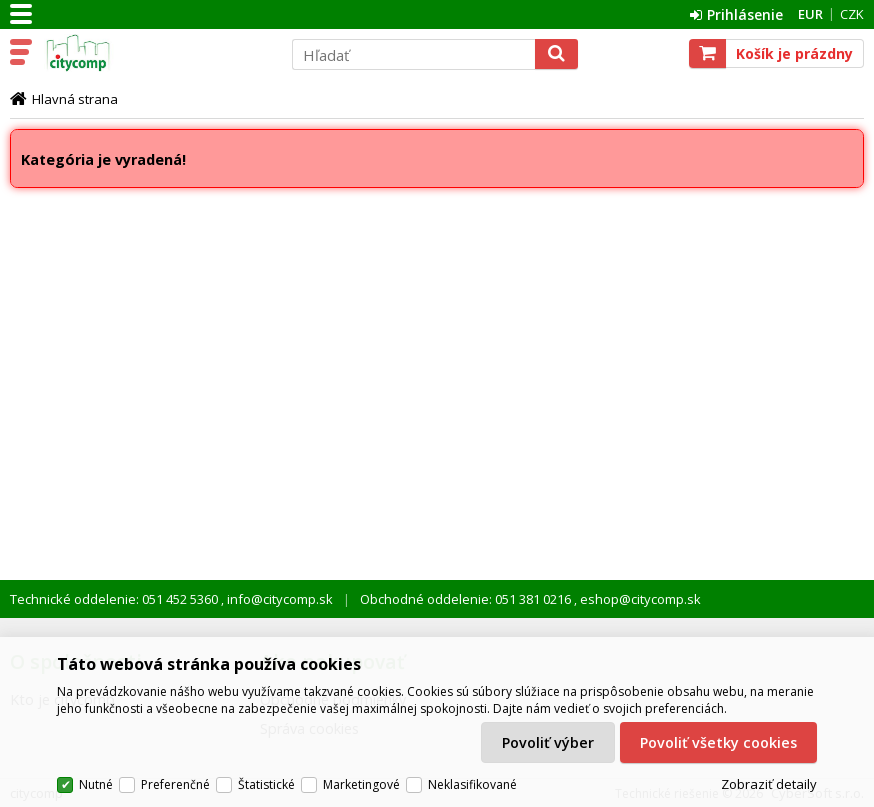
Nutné (96, 784)
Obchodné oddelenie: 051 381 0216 (467, 599)
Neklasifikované (472, 784)
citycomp (157, 53)
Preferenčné (175, 784)
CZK (852, 14)
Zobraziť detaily (769, 785)
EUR (810, 14)
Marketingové (361, 784)
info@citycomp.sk (278, 599)
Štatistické (266, 784)
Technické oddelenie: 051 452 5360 (115, 599)
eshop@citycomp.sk (639, 599)
